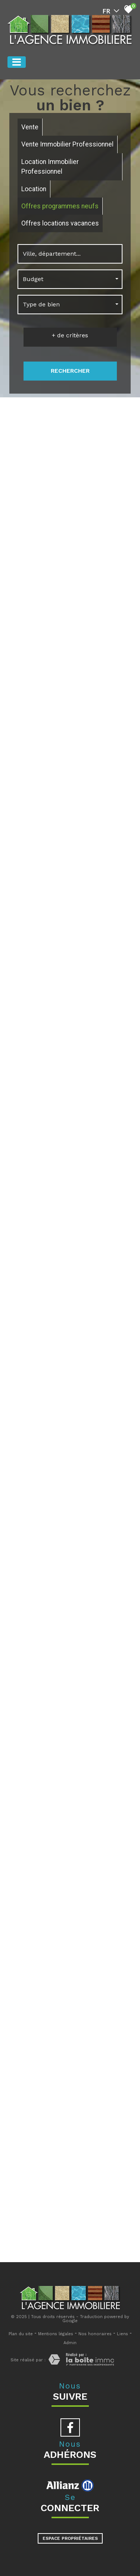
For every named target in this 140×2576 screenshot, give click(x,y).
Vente (29, 127)
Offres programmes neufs (60, 206)
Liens (122, 2333)
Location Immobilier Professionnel (50, 166)
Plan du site (21, 2333)
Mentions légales (55, 2333)
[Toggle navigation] (16, 62)
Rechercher (70, 370)
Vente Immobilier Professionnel (67, 144)
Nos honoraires (95, 2333)
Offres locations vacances (60, 223)
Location (33, 189)
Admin (70, 2342)
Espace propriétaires (70, 2538)
